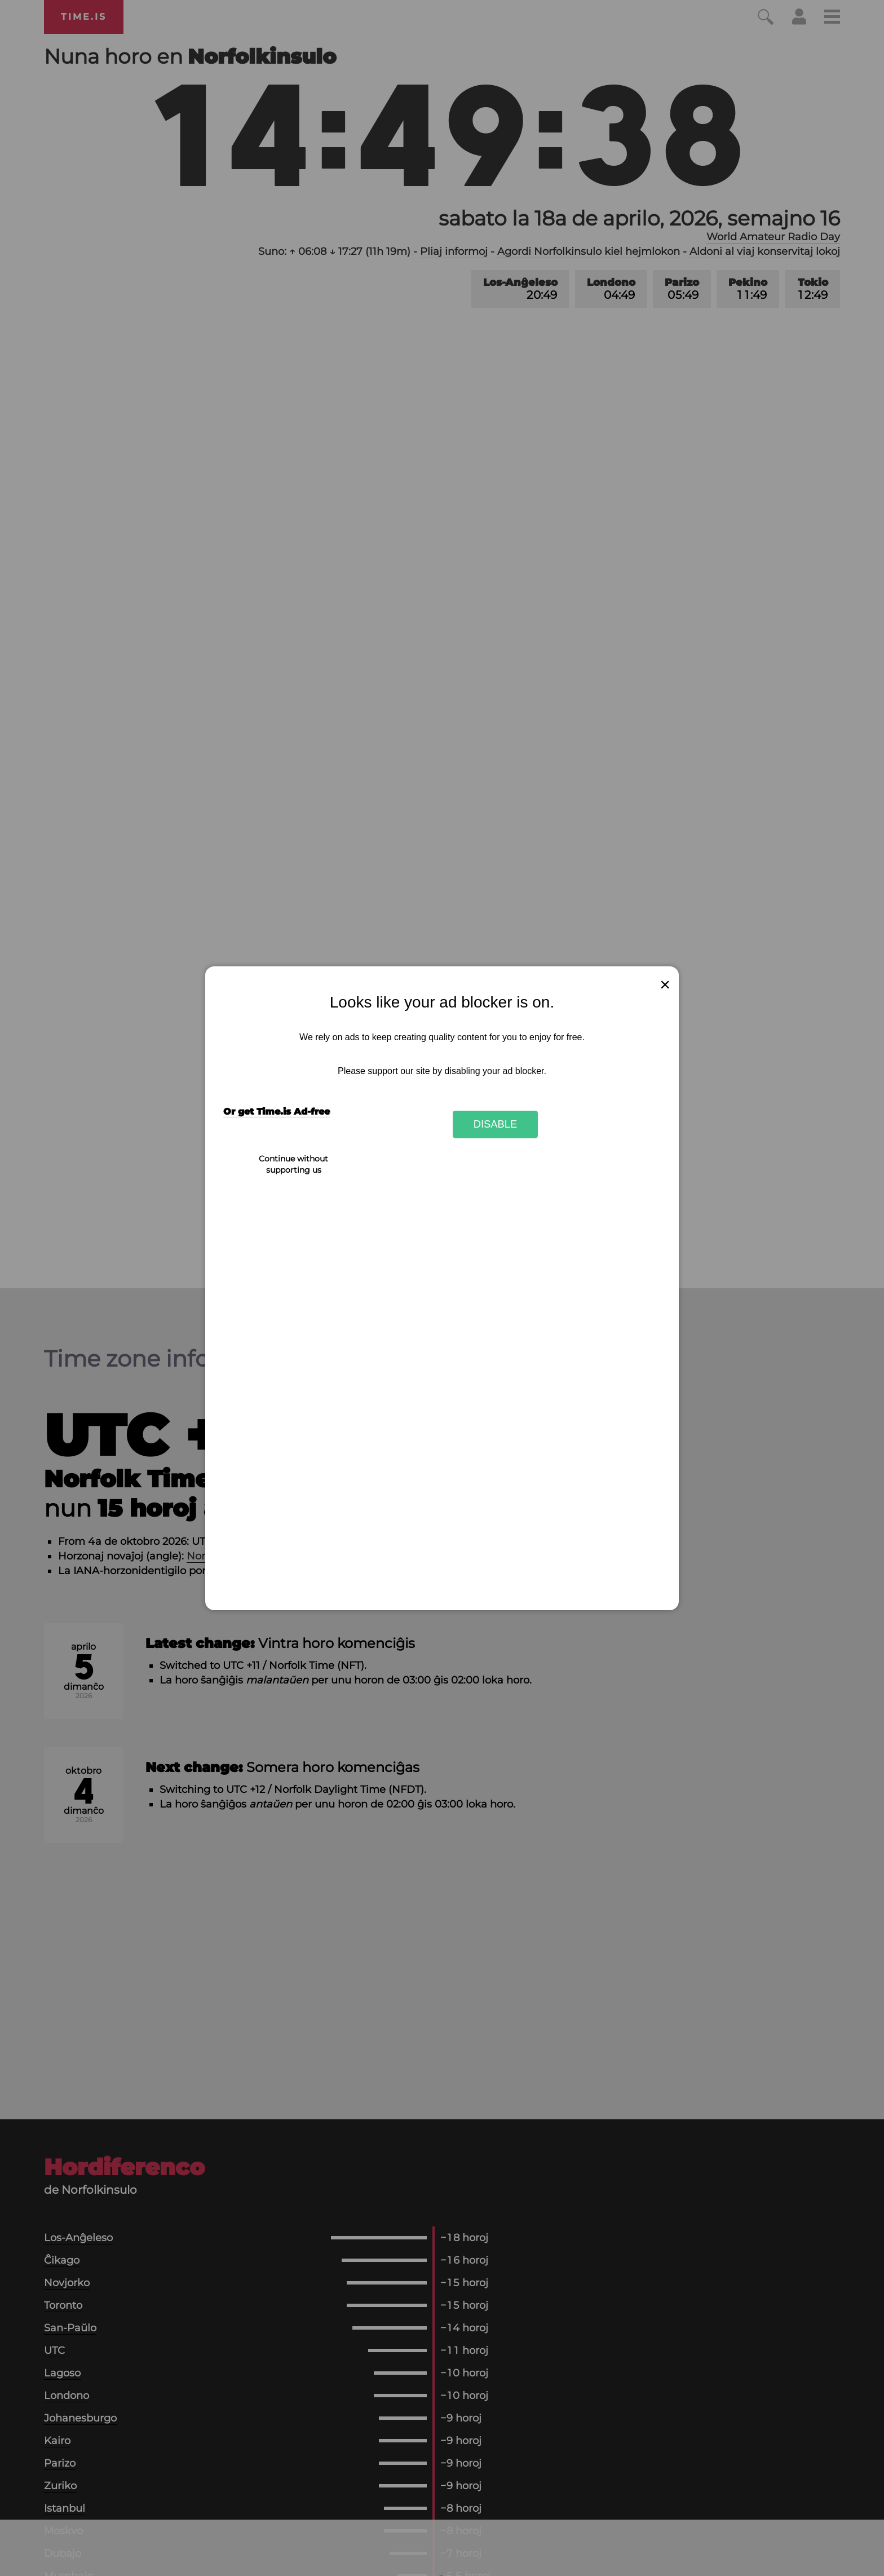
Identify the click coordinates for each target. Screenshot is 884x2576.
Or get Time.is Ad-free (276, 1111)
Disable (496, 1124)
